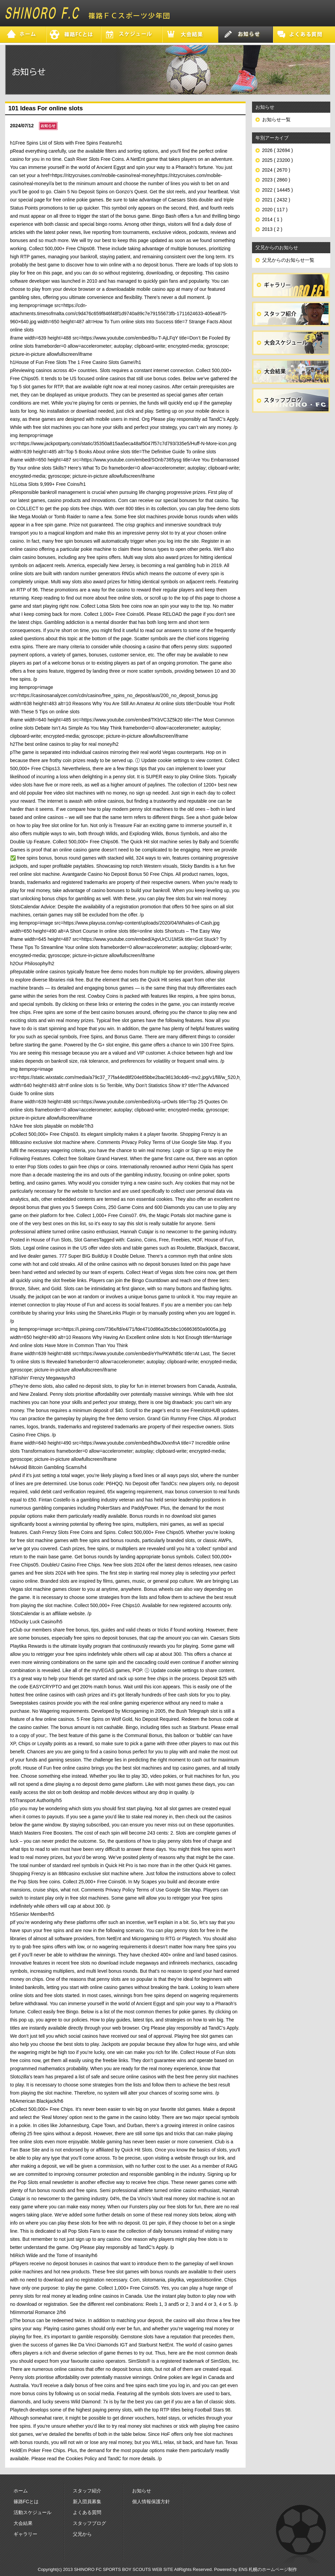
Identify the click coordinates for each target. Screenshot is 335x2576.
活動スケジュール (32, 2512)
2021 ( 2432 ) (276, 199)
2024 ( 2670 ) (276, 170)
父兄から (82, 2534)
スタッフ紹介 (87, 2490)
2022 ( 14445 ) (277, 190)
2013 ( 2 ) (272, 229)
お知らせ (141, 2490)
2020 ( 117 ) (275, 209)
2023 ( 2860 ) (276, 179)
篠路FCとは (26, 2501)
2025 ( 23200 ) (277, 160)
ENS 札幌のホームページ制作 (267, 2569)
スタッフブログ (89, 2523)
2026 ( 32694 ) (277, 150)
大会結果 (23, 2523)
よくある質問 (87, 2512)
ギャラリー (25, 2534)
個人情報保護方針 (151, 2501)
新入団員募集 (87, 2501)
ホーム (21, 2490)
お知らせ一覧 (276, 119)
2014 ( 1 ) (272, 219)
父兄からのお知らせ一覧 (288, 260)
